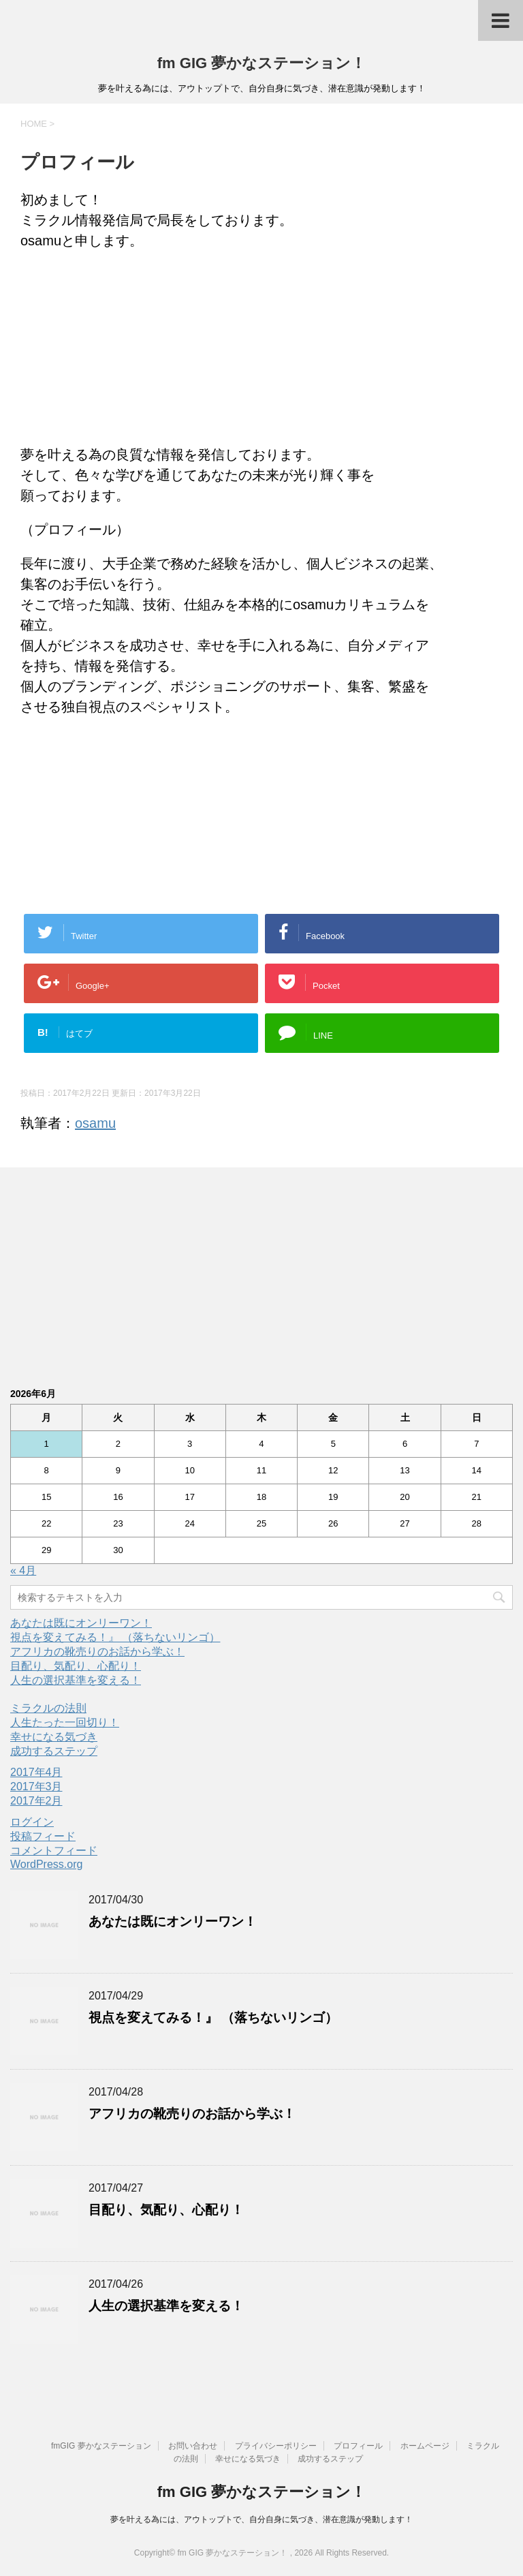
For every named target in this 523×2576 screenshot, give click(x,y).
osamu (95, 1123)
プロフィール (358, 2446)
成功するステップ (53, 1751)
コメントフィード (53, 1850)
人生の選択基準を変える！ (75, 1680)
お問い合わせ (192, 2446)
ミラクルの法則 (48, 1708)
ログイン (32, 1822)
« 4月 (23, 1570)
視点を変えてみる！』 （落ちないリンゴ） (115, 1637)
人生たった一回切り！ (64, 1722)
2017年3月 (36, 1786)
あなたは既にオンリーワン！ (81, 1623)
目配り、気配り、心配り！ (75, 1666)
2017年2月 (36, 1801)
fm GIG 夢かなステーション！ (261, 63)
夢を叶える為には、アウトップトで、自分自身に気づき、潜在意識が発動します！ (261, 2519)
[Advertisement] (261, 349)
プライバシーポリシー (276, 2446)
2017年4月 (36, 1772)
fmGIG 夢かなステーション (101, 2446)
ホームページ (424, 2446)
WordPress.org (46, 1864)
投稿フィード (43, 1836)
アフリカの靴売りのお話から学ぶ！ (97, 1651)
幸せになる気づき (53, 1737)
